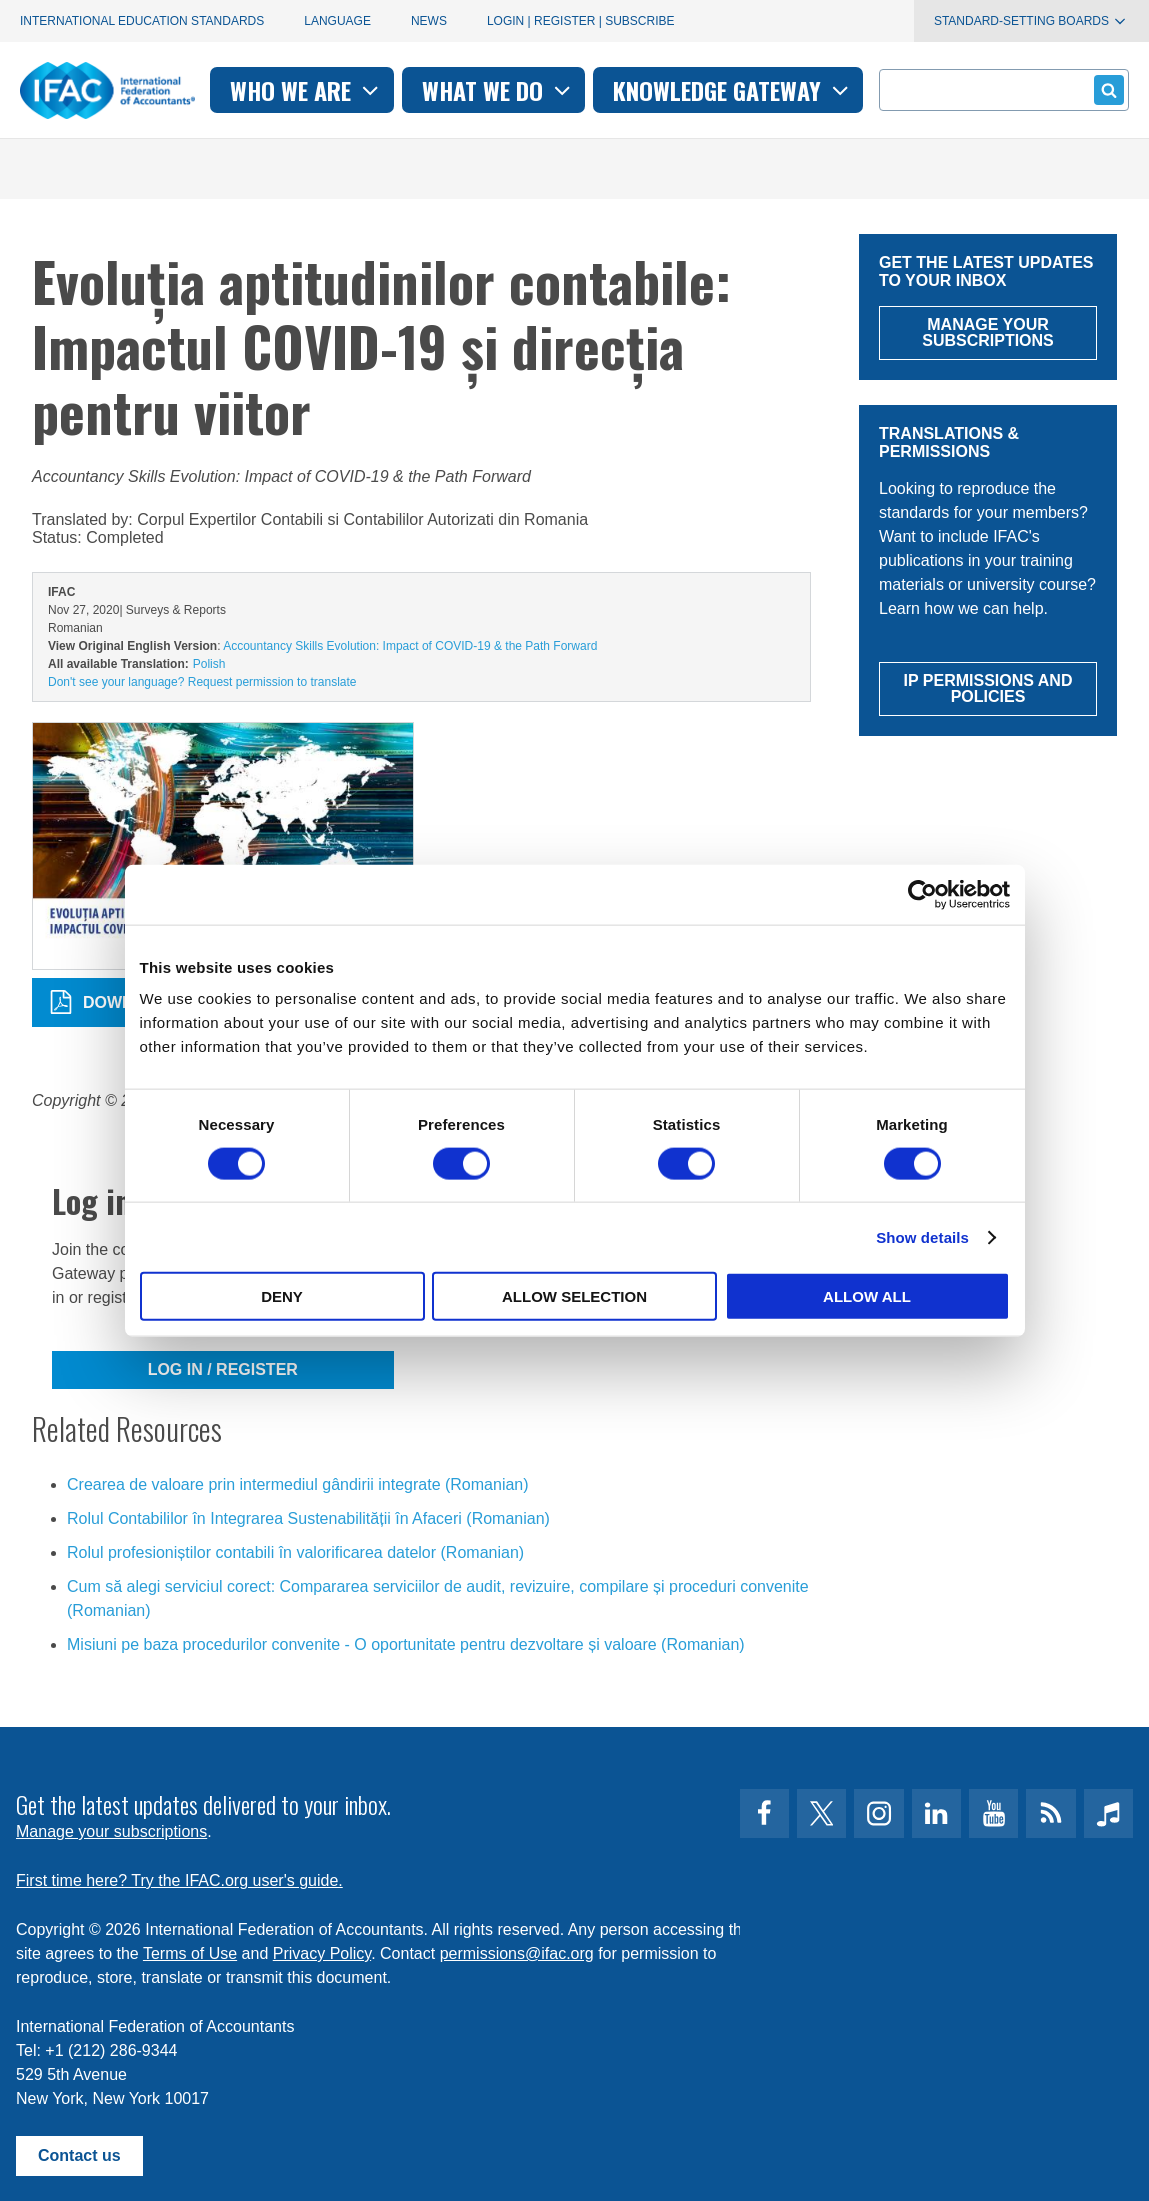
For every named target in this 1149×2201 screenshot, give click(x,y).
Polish (209, 664)
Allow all (867, 1296)
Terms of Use (190, 1953)
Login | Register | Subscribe (581, 21)
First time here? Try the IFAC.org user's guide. (179, 1880)
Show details (922, 1236)
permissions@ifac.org (517, 1953)
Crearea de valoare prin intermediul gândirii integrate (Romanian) (298, 1484)
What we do (498, 90)
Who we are (306, 90)
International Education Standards (142, 21)
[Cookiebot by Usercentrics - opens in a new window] (922, 894)
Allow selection (574, 1296)
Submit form (1105, 89)
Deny (282, 1296)
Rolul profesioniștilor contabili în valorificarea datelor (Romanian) (295, 1552)
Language (337, 21)
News (429, 21)
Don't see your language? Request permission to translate (202, 682)
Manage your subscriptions (111, 1831)
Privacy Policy (322, 1953)
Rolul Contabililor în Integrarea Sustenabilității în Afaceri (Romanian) (308, 1518)
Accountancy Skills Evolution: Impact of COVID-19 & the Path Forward (410, 646)
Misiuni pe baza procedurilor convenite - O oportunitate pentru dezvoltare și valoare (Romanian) (406, 1644)
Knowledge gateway (733, 90)
